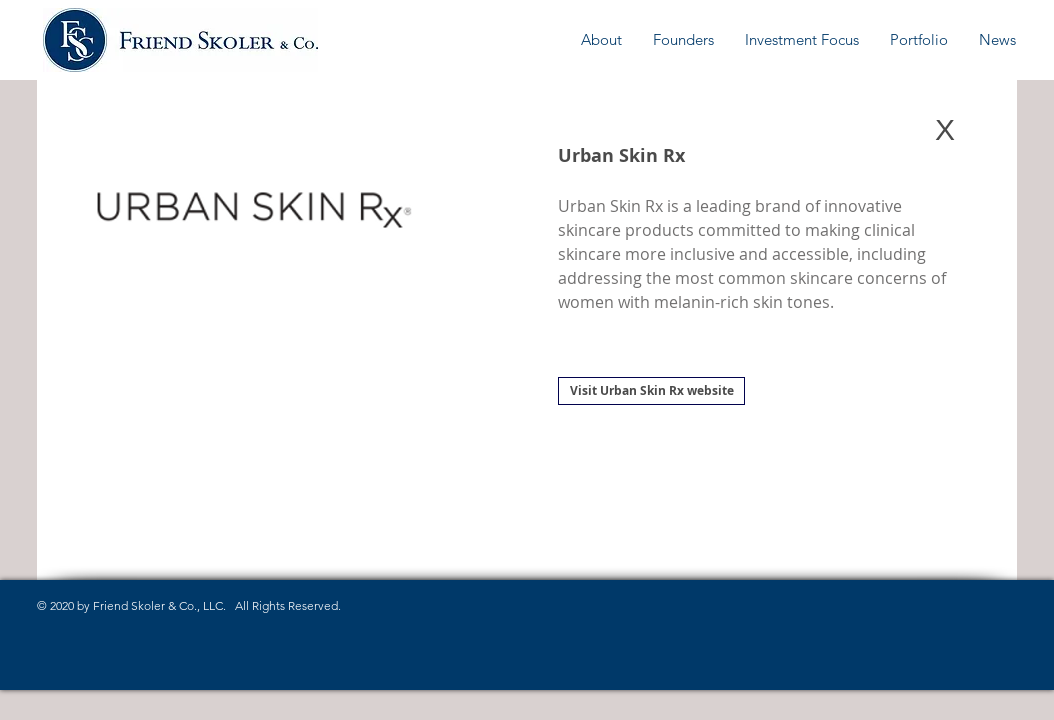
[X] (945, 130)
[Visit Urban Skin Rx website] (651, 391)
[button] (601, 40)
